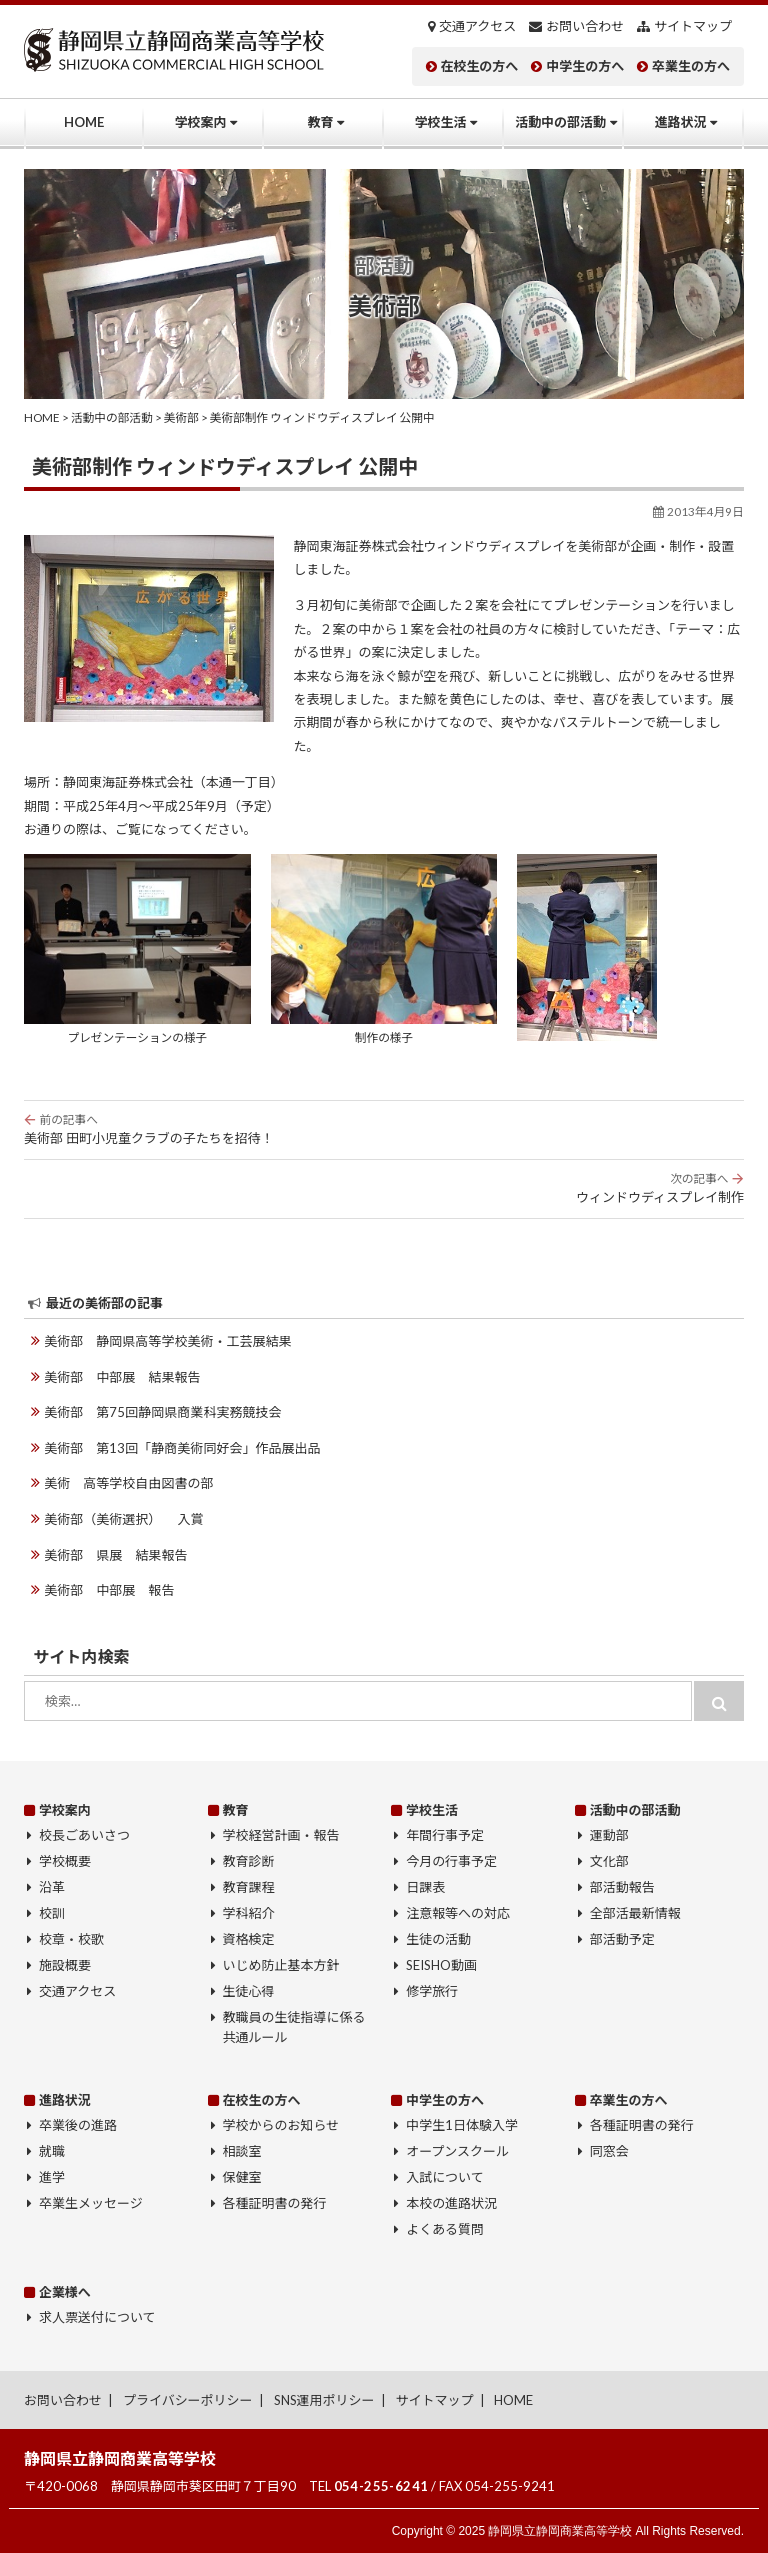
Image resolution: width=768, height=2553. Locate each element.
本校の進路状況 (451, 2203)
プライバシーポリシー (188, 2399)
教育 (321, 122)
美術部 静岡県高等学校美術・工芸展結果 (167, 1341)
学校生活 (441, 122)
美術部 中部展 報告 (109, 1590)
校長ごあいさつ (84, 1835)
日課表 (425, 1887)
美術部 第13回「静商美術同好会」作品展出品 (182, 1448)
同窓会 (609, 2151)
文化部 (609, 1861)
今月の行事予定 (451, 1861)
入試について (445, 2177)
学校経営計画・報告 (281, 1835)
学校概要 (65, 1861)
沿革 (52, 1887)
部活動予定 (622, 1939)
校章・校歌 (71, 1939)
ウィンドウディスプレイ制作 (384, 1188)
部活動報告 (622, 1887)
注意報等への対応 (458, 1913)
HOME (84, 122)
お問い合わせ (585, 26)
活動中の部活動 (560, 122)
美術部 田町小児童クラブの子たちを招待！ (384, 1129)
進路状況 (681, 122)
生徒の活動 (438, 1939)
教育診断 (249, 1861)
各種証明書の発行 (275, 2203)
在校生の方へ (479, 66)
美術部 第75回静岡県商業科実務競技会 (162, 1412)
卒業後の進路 (78, 2125)
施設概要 (65, 1965)
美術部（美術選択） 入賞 (123, 1519)
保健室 (242, 2177)
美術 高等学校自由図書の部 (128, 1483)
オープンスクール (457, 2151)
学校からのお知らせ (281, 2125)
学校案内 (201, 122)
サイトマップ (693, 26)
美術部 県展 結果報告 (115, 1554)
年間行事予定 (445, 1835)
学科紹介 (249, 1913)
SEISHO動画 (441, 1965)
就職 (52, 2151)
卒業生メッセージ (91, 2203)
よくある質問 (445, 2229)
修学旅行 (432, 1991)
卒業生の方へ (691, 66)
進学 (52, 2177)
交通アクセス (477, 26)
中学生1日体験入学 (462, 2125)
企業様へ (65, 2291)
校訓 (52, 1913)
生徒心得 (249, 1991)
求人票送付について (97, 2317)
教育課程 (249, 1887)
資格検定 (249, 1939)
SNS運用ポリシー (324, 2399)
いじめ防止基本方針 (281, 1965)
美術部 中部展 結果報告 (122, 1377)
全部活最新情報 (635, 1913)
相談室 (242, 2151)
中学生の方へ (585, 66)
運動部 (609, 1835)
